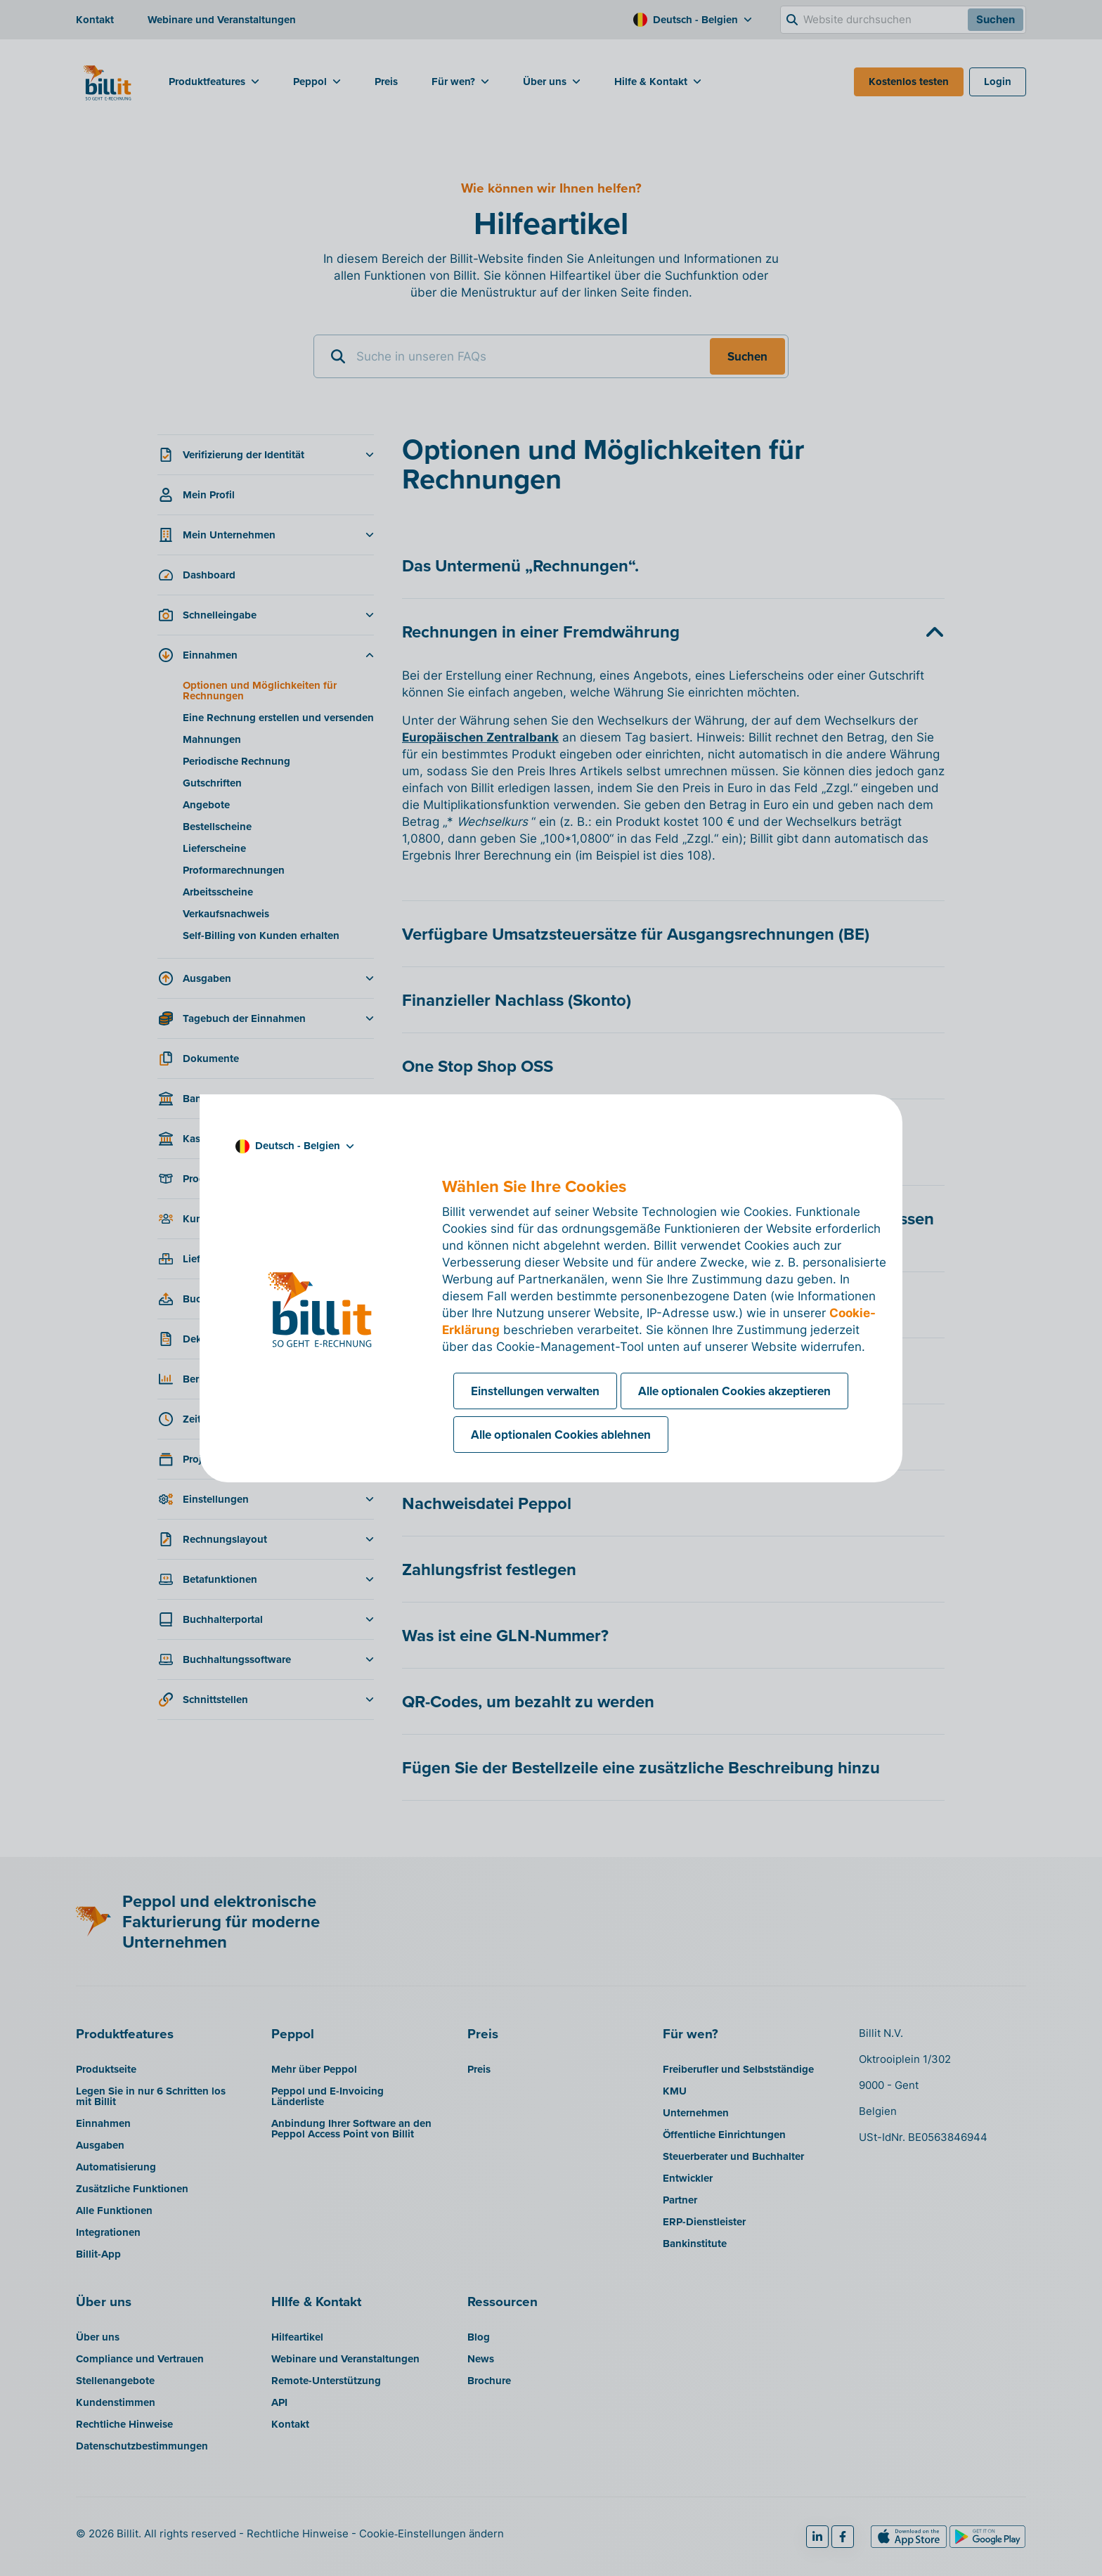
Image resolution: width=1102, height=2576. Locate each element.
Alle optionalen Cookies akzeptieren (734, 1391)
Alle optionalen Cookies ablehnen (561, 1434)
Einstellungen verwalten (535, 1391)
